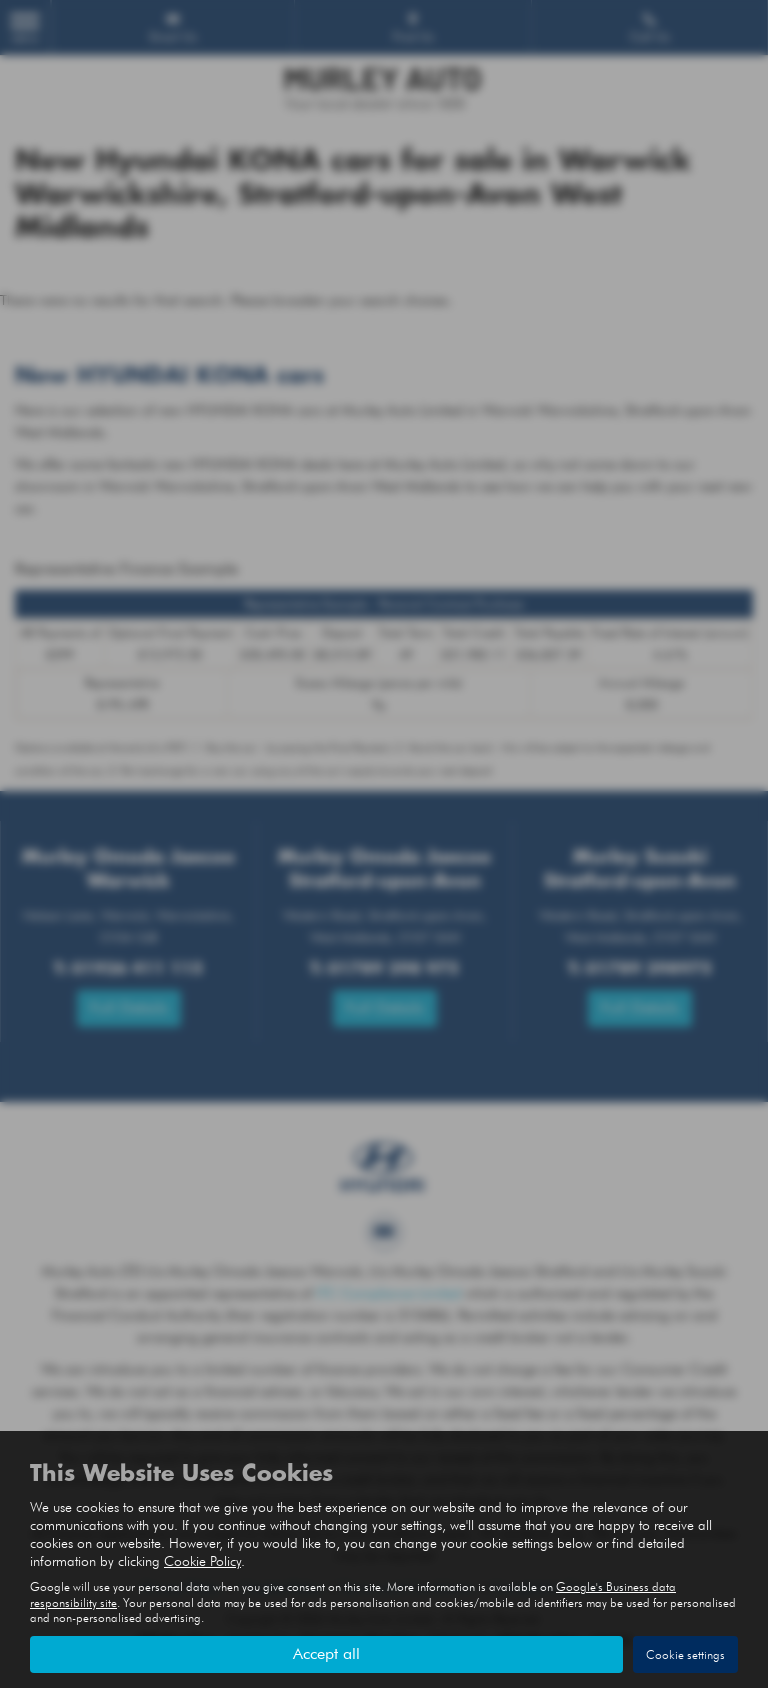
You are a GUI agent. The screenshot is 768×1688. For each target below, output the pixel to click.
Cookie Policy (202, 1561)
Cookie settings (685, 1654)
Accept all (326, 1653)
